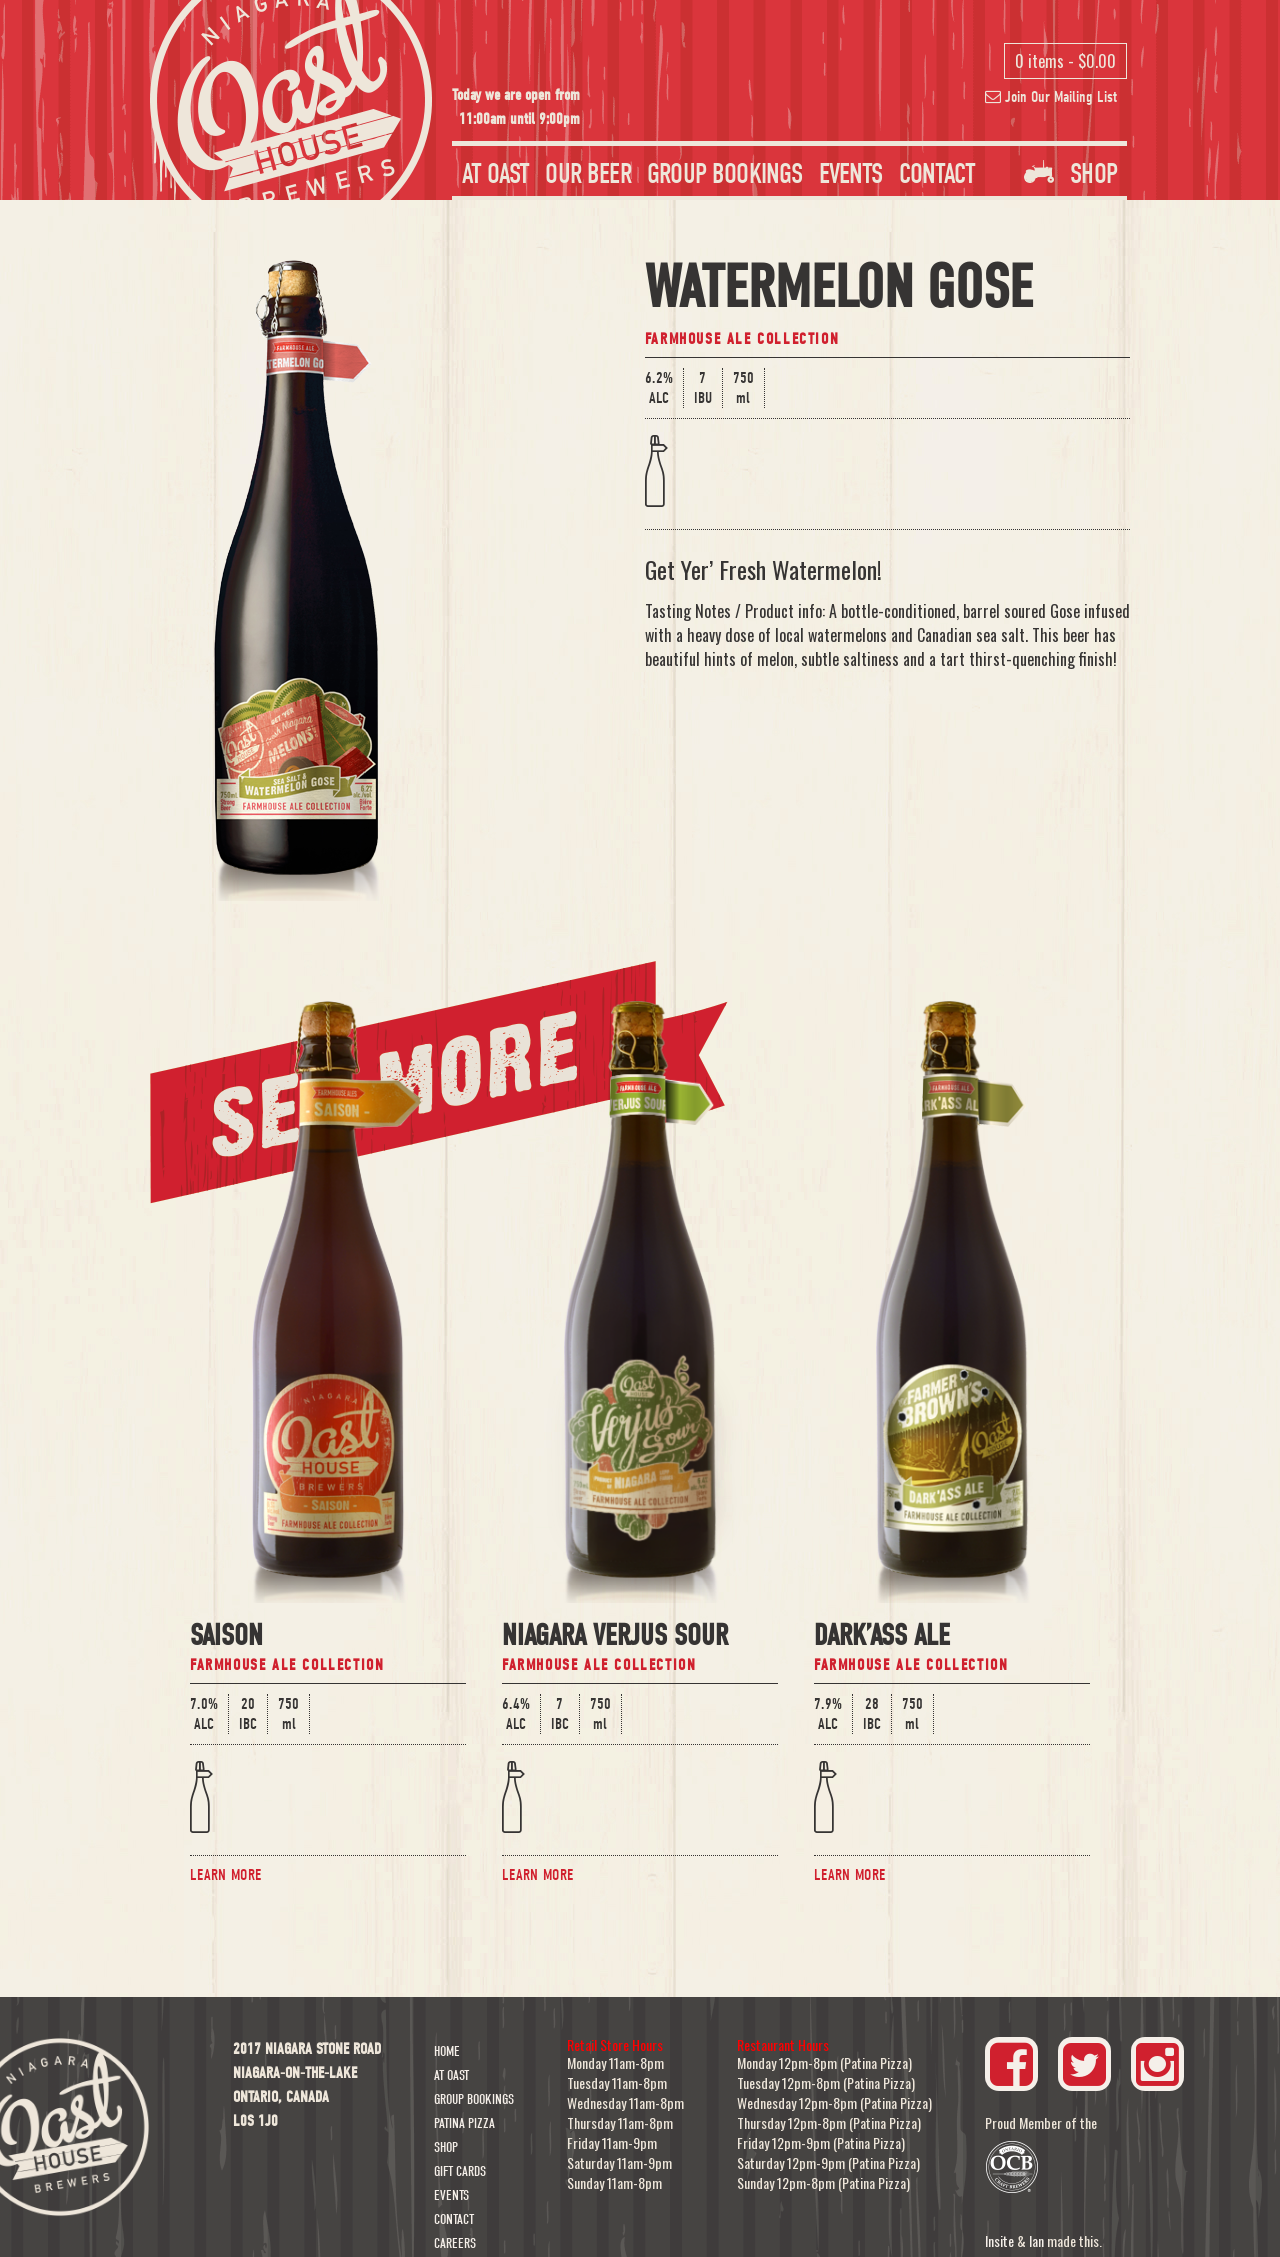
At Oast (495, 174)
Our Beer (587, 174)
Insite (999, 2240)
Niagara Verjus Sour (615, 1638)
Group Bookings (724, 174)
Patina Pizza (464, 2123)
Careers (455, 2243)
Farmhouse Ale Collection (742, 339)
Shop (1070, 174)
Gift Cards (460, 2171)
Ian (1036, 2240)
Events (851, 174)
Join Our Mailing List (1051, 97)
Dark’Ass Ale (882, 1638)
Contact (937, 174)
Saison (226, 1638)
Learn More (225, 1875)
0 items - (1065, 61)
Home (447, 2051)
